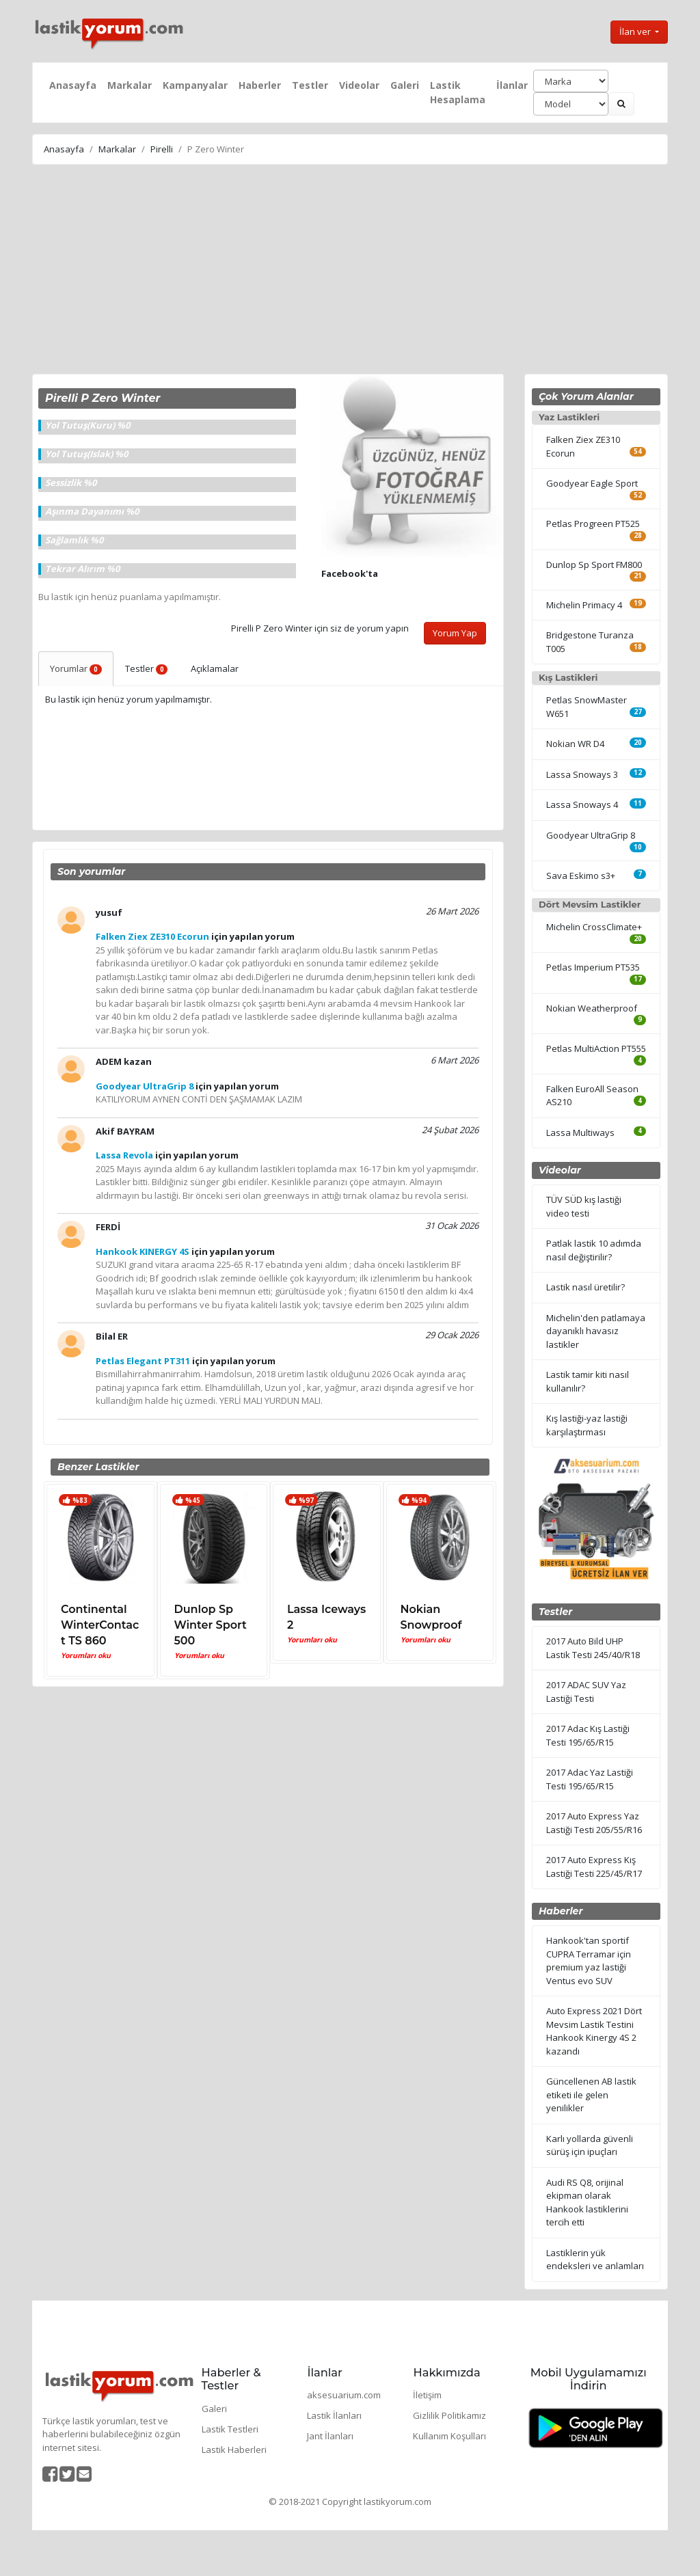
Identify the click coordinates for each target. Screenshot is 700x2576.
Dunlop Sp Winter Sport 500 (210, 1625)
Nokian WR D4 (575, 743)
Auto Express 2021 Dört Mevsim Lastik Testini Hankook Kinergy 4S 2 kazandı (594, 2031)
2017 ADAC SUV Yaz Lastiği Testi (586, 1692)
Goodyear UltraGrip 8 (590, 835)
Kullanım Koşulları (449, 2436)
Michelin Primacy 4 (584, 605)
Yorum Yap (455, 633)
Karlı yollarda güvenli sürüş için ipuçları (589, 2145)
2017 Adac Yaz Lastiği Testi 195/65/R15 (589, 1779)
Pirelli (161, 149)
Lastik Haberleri (234, 2449)
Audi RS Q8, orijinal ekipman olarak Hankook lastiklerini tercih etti (587, 2202)
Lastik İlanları (334, 2415)
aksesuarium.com (344, 2395)
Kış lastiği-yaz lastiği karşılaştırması (587, 1425)
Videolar (359, 85)
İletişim (427, 2395)
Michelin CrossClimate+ (594, 927)
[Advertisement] (350, 271)
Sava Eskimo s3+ (580, 875)
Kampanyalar (195, 85)
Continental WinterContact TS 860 (100, 1625)
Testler (310, 85)
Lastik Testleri (230, 2429)
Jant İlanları (330, 2436)
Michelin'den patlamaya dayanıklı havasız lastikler (595, 1331)
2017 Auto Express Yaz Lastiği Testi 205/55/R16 (594, 1823)
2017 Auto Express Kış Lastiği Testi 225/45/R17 (594, 1867)
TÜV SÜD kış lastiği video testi (583, 1206)
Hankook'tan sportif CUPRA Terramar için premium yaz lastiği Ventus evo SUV (588, 1960)
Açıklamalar (215, 668)
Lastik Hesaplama (457, 92)
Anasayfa (72, 85)
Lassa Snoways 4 (582, 804)
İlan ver (636, 31)
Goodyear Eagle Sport (592, 483)
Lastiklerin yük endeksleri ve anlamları (595, 2260)
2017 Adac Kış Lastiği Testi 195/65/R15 (588, 1735)
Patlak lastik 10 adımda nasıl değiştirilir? (593, 1250)
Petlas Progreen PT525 (593, 523)
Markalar (129, 85)
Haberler (260, 85)
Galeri (404, 85)
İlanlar (512, 85)
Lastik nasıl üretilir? (585, 1287)
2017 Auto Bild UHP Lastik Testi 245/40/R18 (593, 1648)
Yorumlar (76, 668)
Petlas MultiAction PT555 (596, 1048)
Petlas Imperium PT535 (593, 967)
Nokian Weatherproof (591, 1008)
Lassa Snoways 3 (582, 774)
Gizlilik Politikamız (449, 2415)
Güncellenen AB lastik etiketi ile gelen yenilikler (591, 2094)
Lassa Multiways (580, 1132)
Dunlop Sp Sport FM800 (594, 564)
